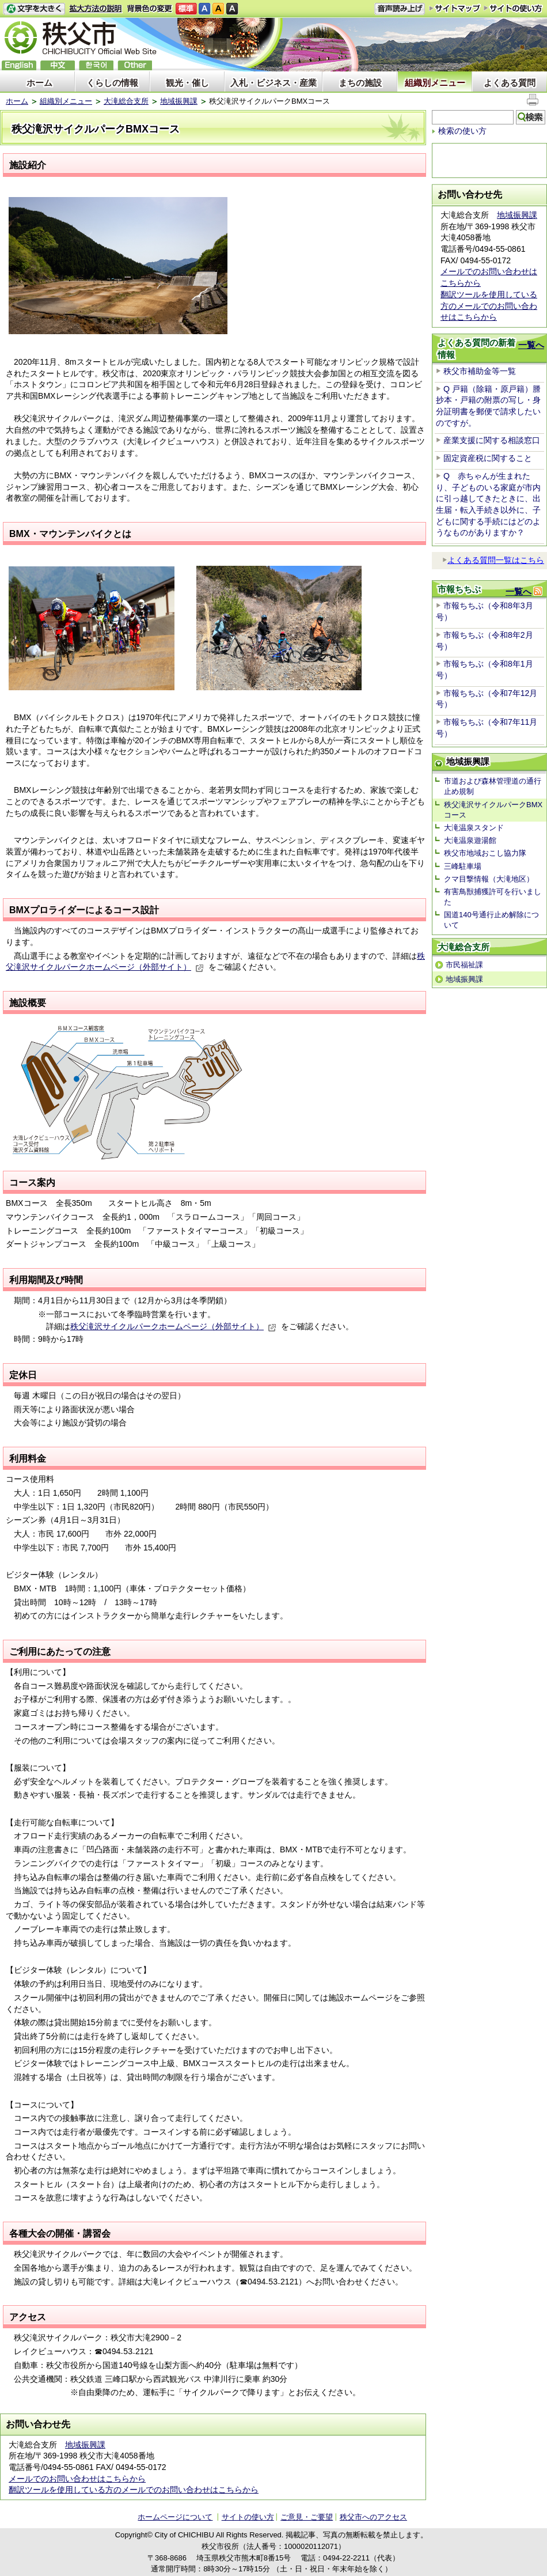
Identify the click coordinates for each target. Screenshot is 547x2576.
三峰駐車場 (462, 866)
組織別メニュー (435, 83)
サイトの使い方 (513, 8)
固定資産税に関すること (487, 458)
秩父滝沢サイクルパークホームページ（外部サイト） (173, 1326)
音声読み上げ (399, 9)
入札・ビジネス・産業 (273, 83)
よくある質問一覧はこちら (493, 560)
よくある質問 (509, 83)
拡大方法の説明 (96, 9)
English (19, 65)
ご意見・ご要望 (306, 2517)
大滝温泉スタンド (474, 827)
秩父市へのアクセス (373, 2517)
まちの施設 (360, 83)
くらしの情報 (112, 83)
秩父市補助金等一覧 (479, 371)
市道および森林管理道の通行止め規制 (492, 786)
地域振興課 (178, 101)
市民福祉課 (464, 964)
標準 (186, 9)
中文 (57, 65)
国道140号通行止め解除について (491, 919)
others (134, 65)
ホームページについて (175, 2517)
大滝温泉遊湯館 (470, 840)
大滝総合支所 (126, 101)
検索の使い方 (462, 130)
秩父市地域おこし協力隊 (485, 853)
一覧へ (531, 345)
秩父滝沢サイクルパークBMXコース (493, 809)
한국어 (96, 65)
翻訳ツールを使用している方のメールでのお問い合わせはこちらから (134, 2489)
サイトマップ (455, 8)
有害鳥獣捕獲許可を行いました (492, 896)
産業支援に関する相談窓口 (491, 440)
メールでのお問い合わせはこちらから (77, 2478)
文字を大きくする (34, 9)
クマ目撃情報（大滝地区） (489, 879)
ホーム (39, 83)
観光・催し (187, 83)
